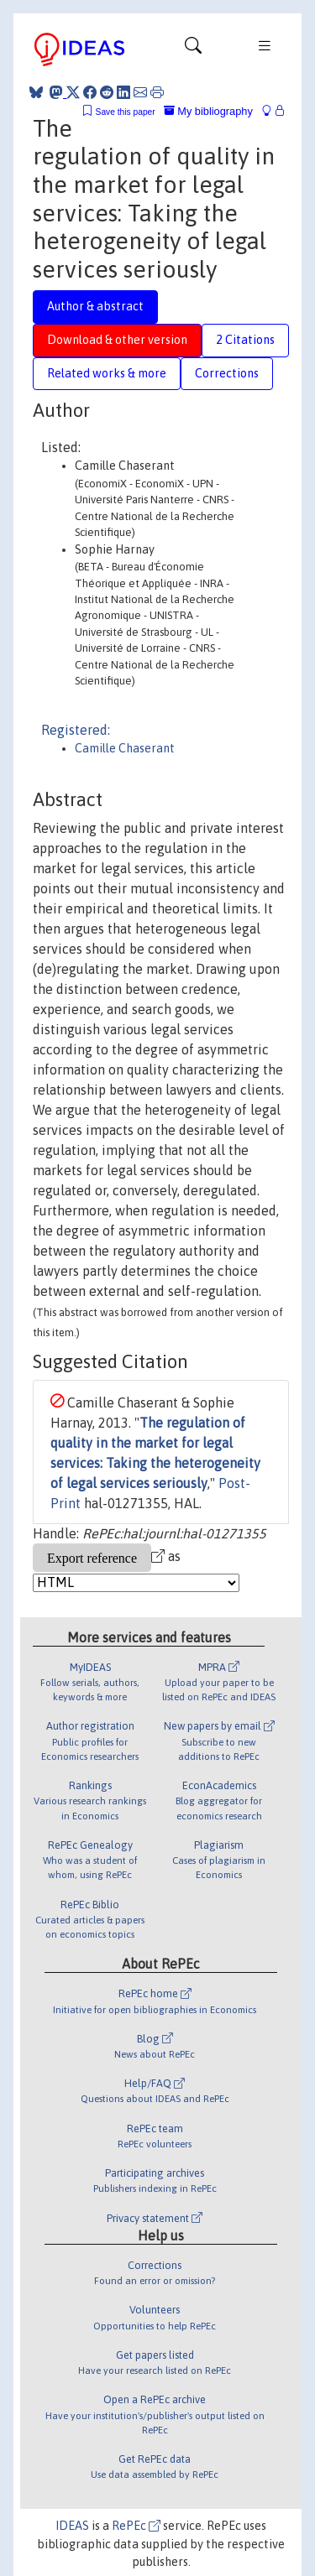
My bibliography (208, 111)
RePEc (136, 2525)
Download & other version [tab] (117, 339)
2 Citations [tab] (245, 339)
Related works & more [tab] (106, 373)
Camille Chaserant (125, 748)
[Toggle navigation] (193, 49)
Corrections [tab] (227, 373)
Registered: (75, 729)
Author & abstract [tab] (95, 306)
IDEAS (72, 2525)
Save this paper (125, 112)
